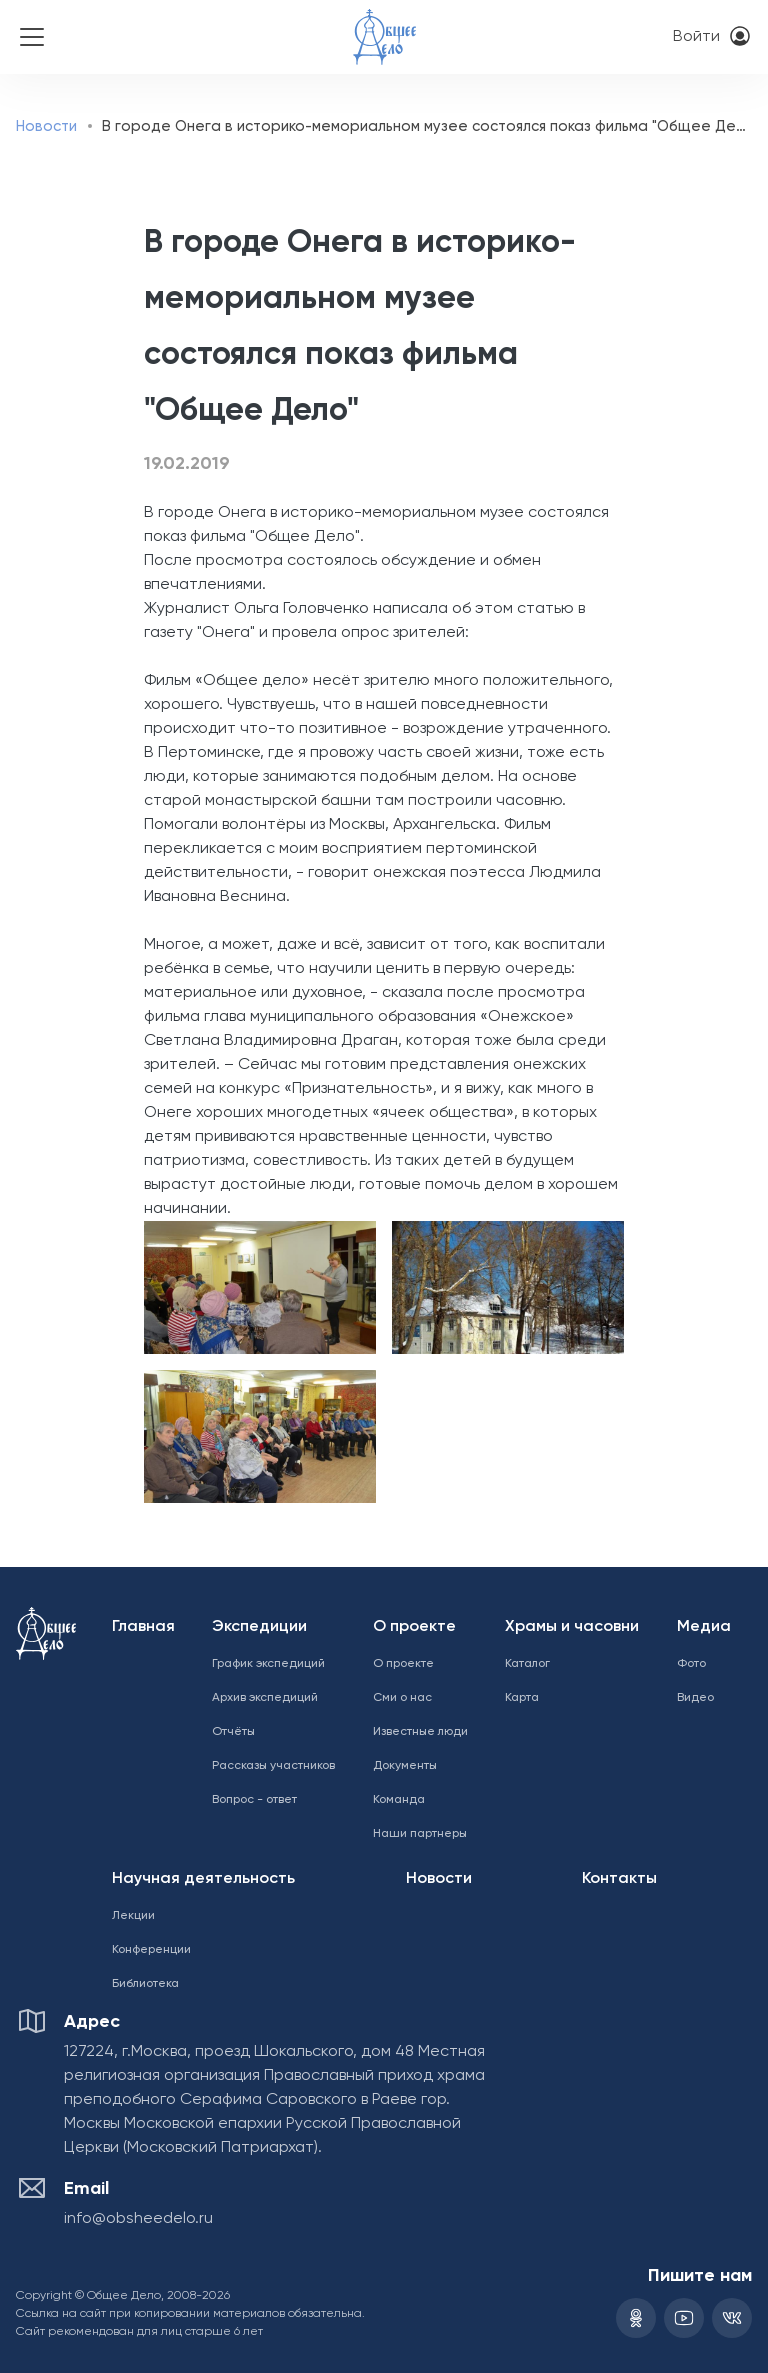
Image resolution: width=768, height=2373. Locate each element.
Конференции (151, 1950)
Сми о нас (402, 1698)
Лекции (133, 1916)
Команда (399, 1800)
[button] (256, 1287)
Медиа (704, 1627)
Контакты (619, 1879)
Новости (46, 126)
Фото (691, 1664)
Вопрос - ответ (254, 1800)
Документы (405, 1766)
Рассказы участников (273, 1766)
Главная (143, 1627)
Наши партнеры (420, 1834)
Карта (522, 1698)
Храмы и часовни (572, 1627)
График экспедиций (268, 1664)
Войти (696, 37)
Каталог (527, 1664)
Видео (695, 1698)
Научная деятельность (203, 1879)
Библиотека (145, 1984)
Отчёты (233, 1732)
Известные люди (420, 1732)
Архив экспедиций (265, 1698)
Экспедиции (259, 1627)
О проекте (414, 1627)
